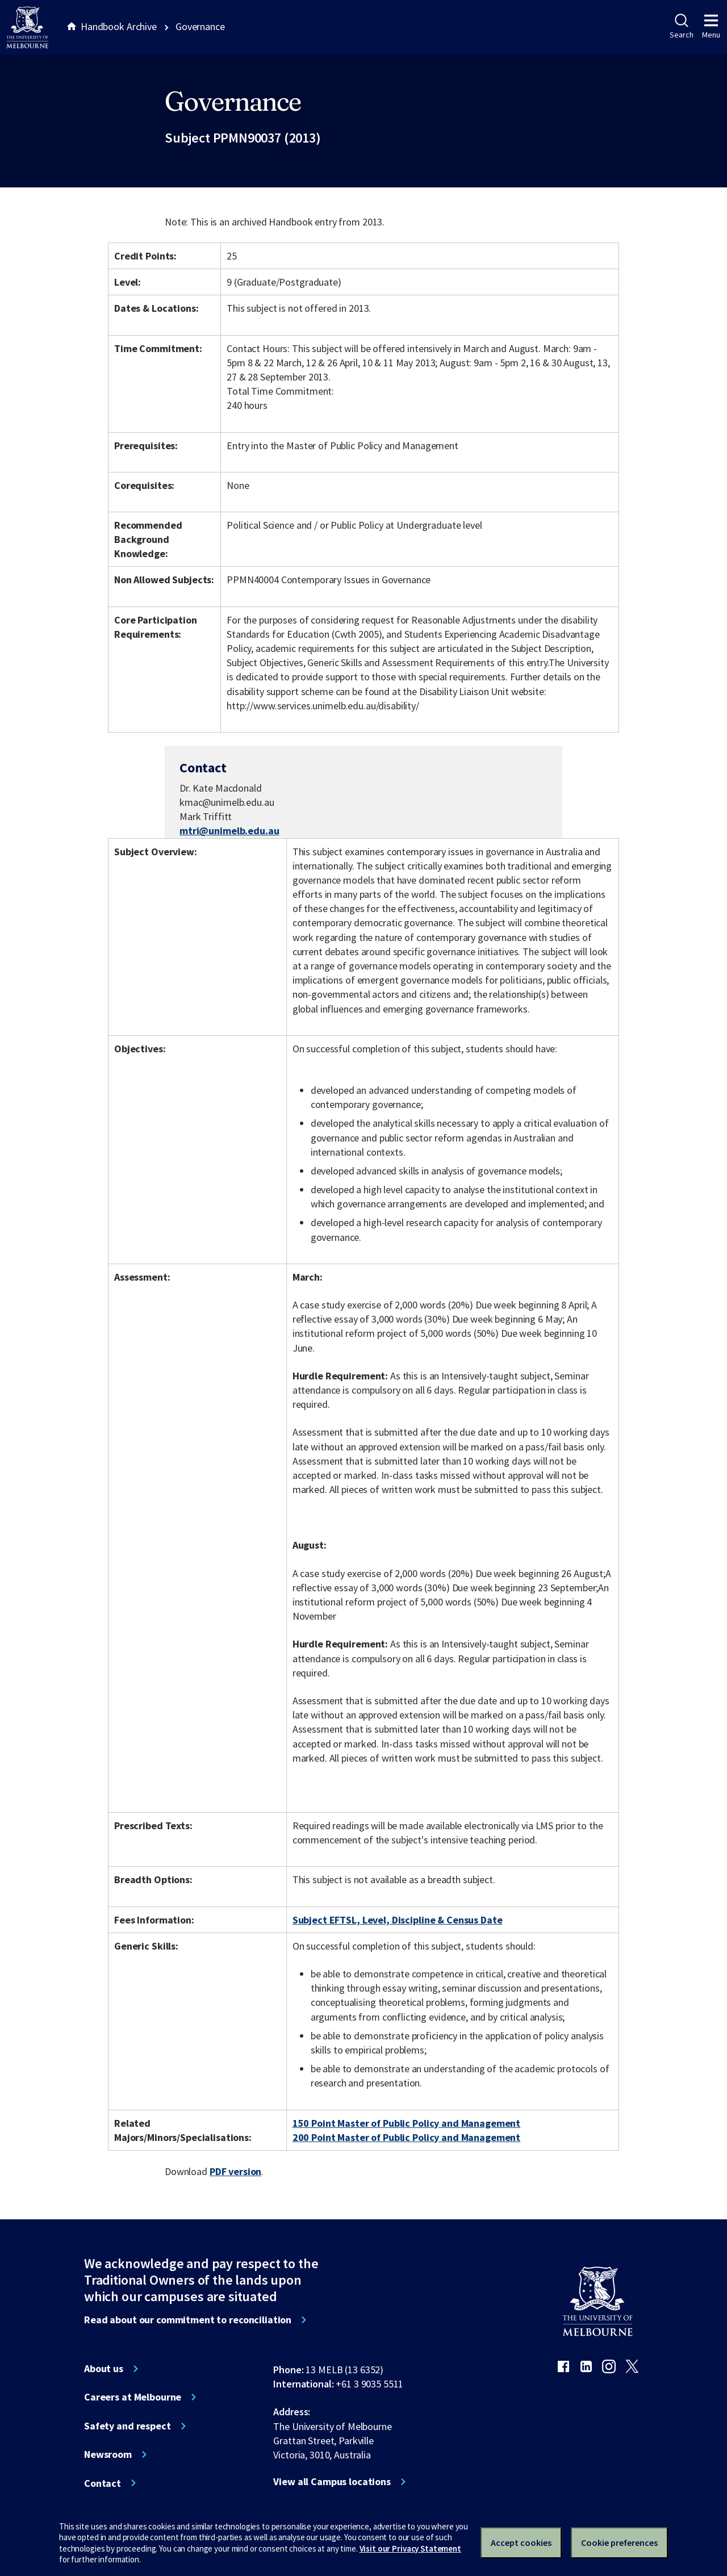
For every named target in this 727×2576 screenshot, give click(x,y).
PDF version (236, 2171)
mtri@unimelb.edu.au (229, 831)
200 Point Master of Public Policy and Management (407, 2137)
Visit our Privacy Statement (410, 2548)
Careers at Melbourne (132, 2397)
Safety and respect (127, 2426)
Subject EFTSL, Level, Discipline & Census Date (398, 1919)
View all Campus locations (332, 2481)
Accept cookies (521, 2542)
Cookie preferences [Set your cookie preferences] (619, 2542)
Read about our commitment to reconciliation (187, 2320)
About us (103, 2368)
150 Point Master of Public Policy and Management (407, 2123)
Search (681, 27)
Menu (711, 27)
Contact (102, 2483)
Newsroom (108, 2454)
